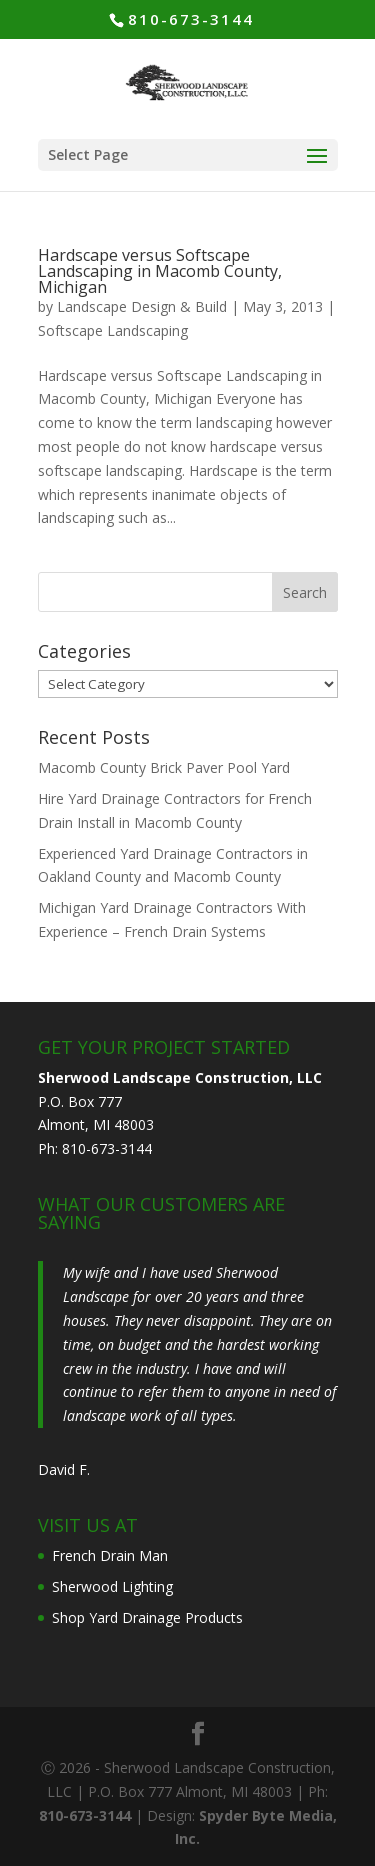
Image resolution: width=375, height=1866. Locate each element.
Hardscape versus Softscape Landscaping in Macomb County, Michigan (160, 271)
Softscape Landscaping (113, 330)
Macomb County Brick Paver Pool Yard (164, 767)
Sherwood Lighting (112, 1586)
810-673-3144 (191, 19)
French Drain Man (110, 1555)
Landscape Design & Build (142, 306)
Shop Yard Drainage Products (147, 1617)
